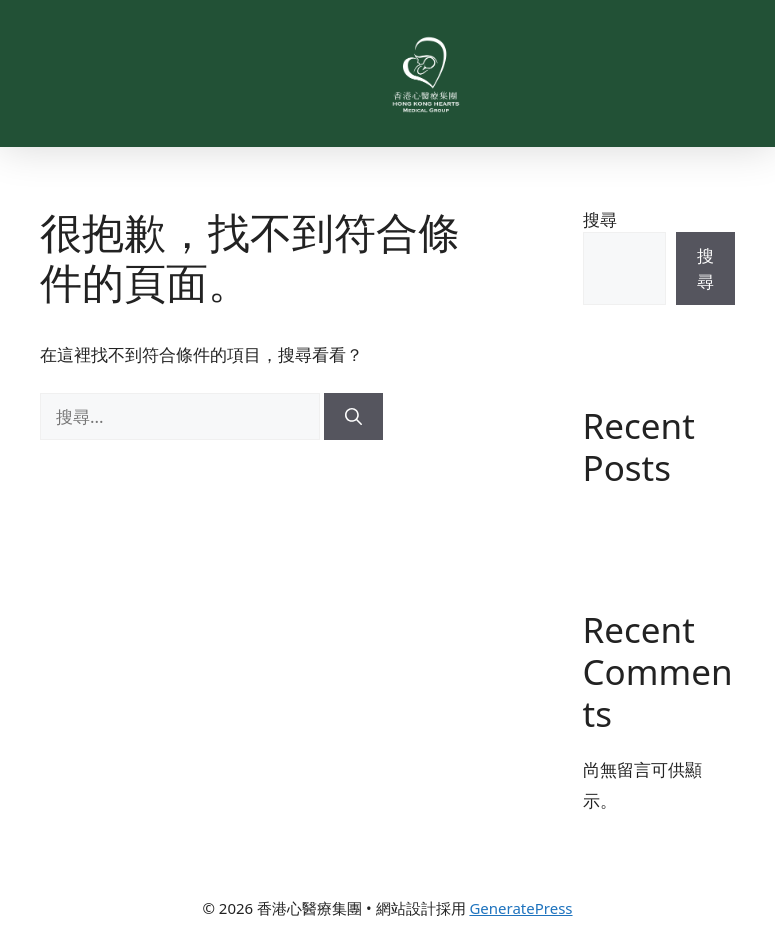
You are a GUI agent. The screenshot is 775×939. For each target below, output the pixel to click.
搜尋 (600, 219)
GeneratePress (520, 908)
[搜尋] (353, 417)
